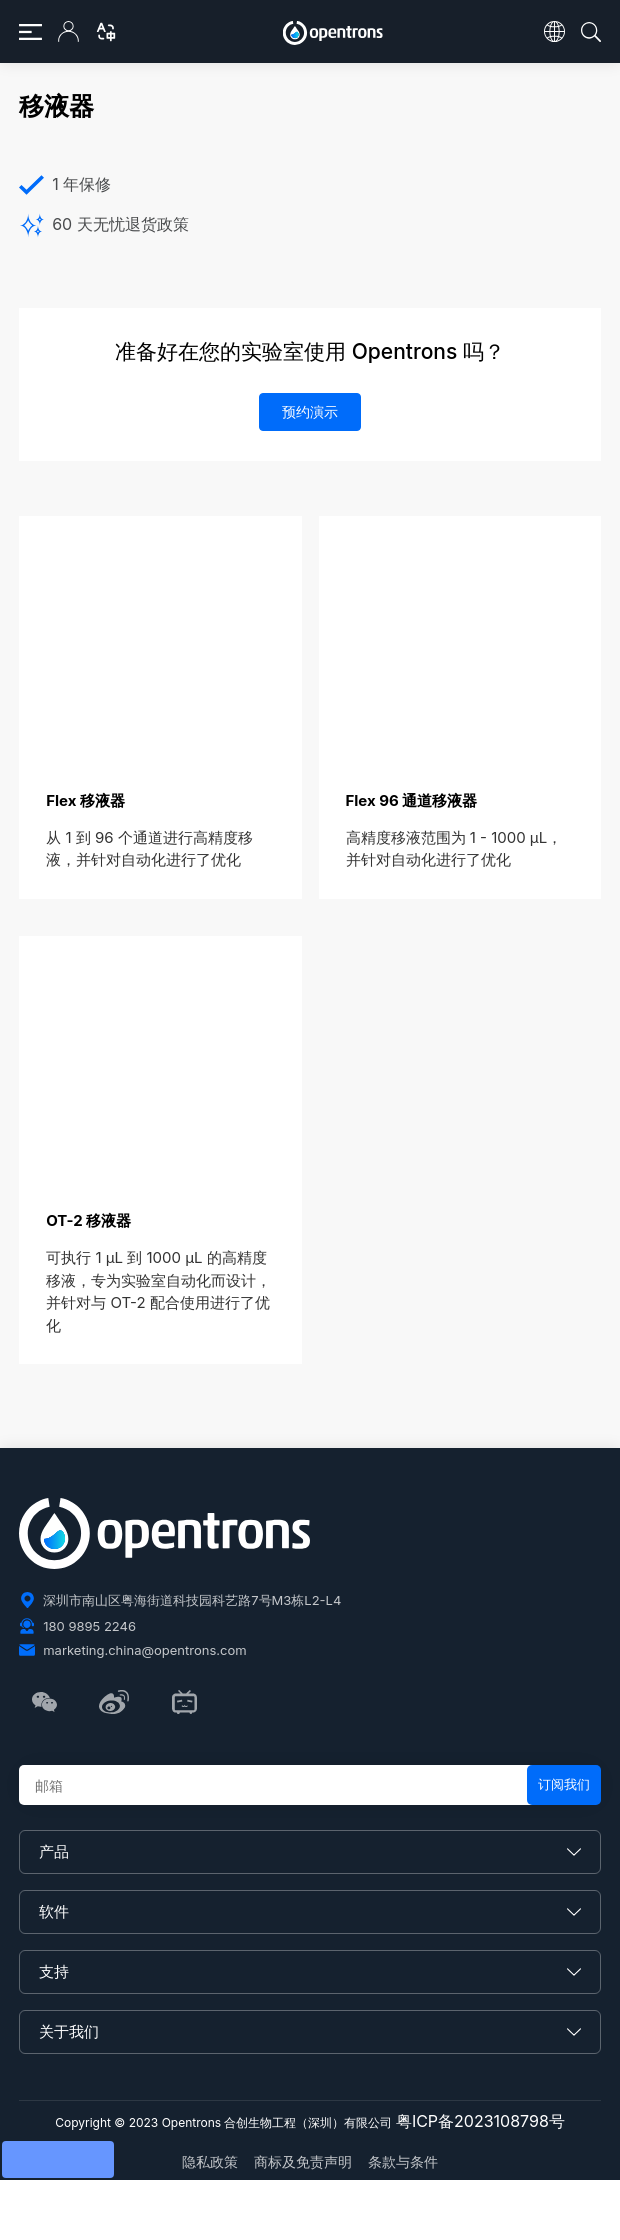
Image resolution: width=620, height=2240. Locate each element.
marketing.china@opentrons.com (144, 1650)
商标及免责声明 (303, 2161)
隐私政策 (210, 2161)
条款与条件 (403, 2161)
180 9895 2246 (89, 1626)
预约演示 (310, 411)
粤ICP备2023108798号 (480, 2121)
